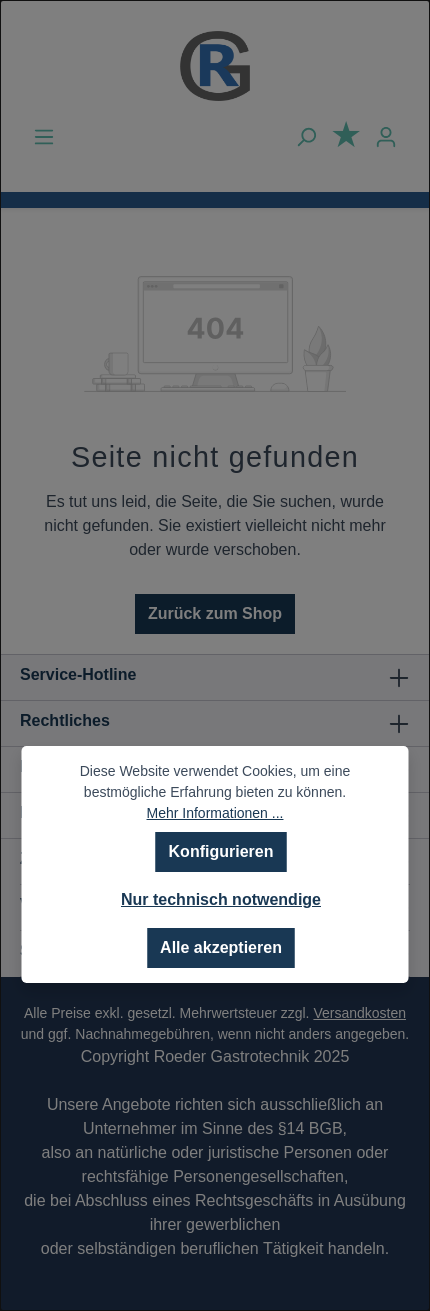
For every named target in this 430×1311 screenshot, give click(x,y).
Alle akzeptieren (221, 947)
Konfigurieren (221, 851)
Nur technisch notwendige (221, 899)
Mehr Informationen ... (215, 813)
